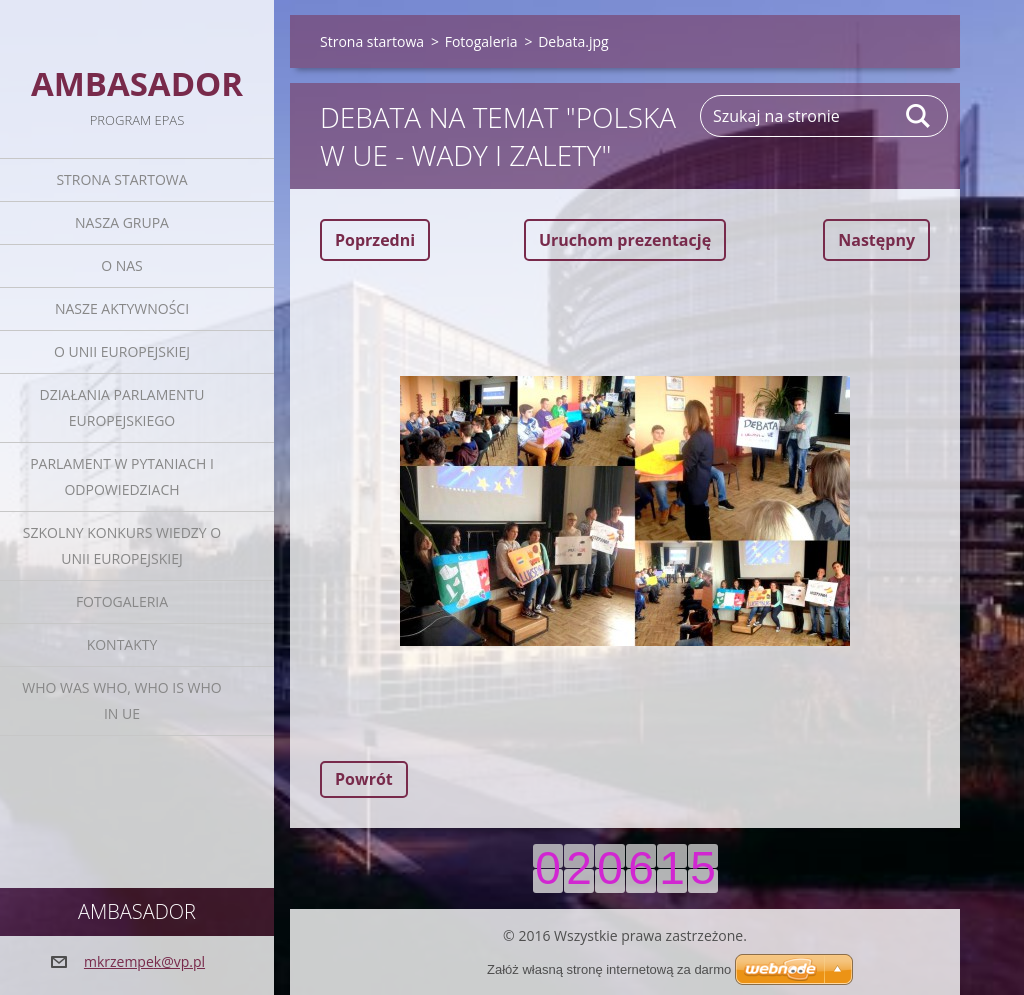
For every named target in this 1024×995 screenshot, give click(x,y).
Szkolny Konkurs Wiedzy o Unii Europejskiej (122, 545)
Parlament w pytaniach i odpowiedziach (122, 476)
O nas (122, 265)
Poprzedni (375, 240)
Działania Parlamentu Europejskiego (122, 407)
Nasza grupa (122, 222)
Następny (876, 240)
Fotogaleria (122, 601)
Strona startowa (121, 179)
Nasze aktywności (122, 308)
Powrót (364, 779)
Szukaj (919, 116)
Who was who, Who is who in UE (121, 700)
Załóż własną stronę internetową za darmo (609, 969)
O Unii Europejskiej (122, 351)
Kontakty (122, 644)
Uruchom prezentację (625, 240)
